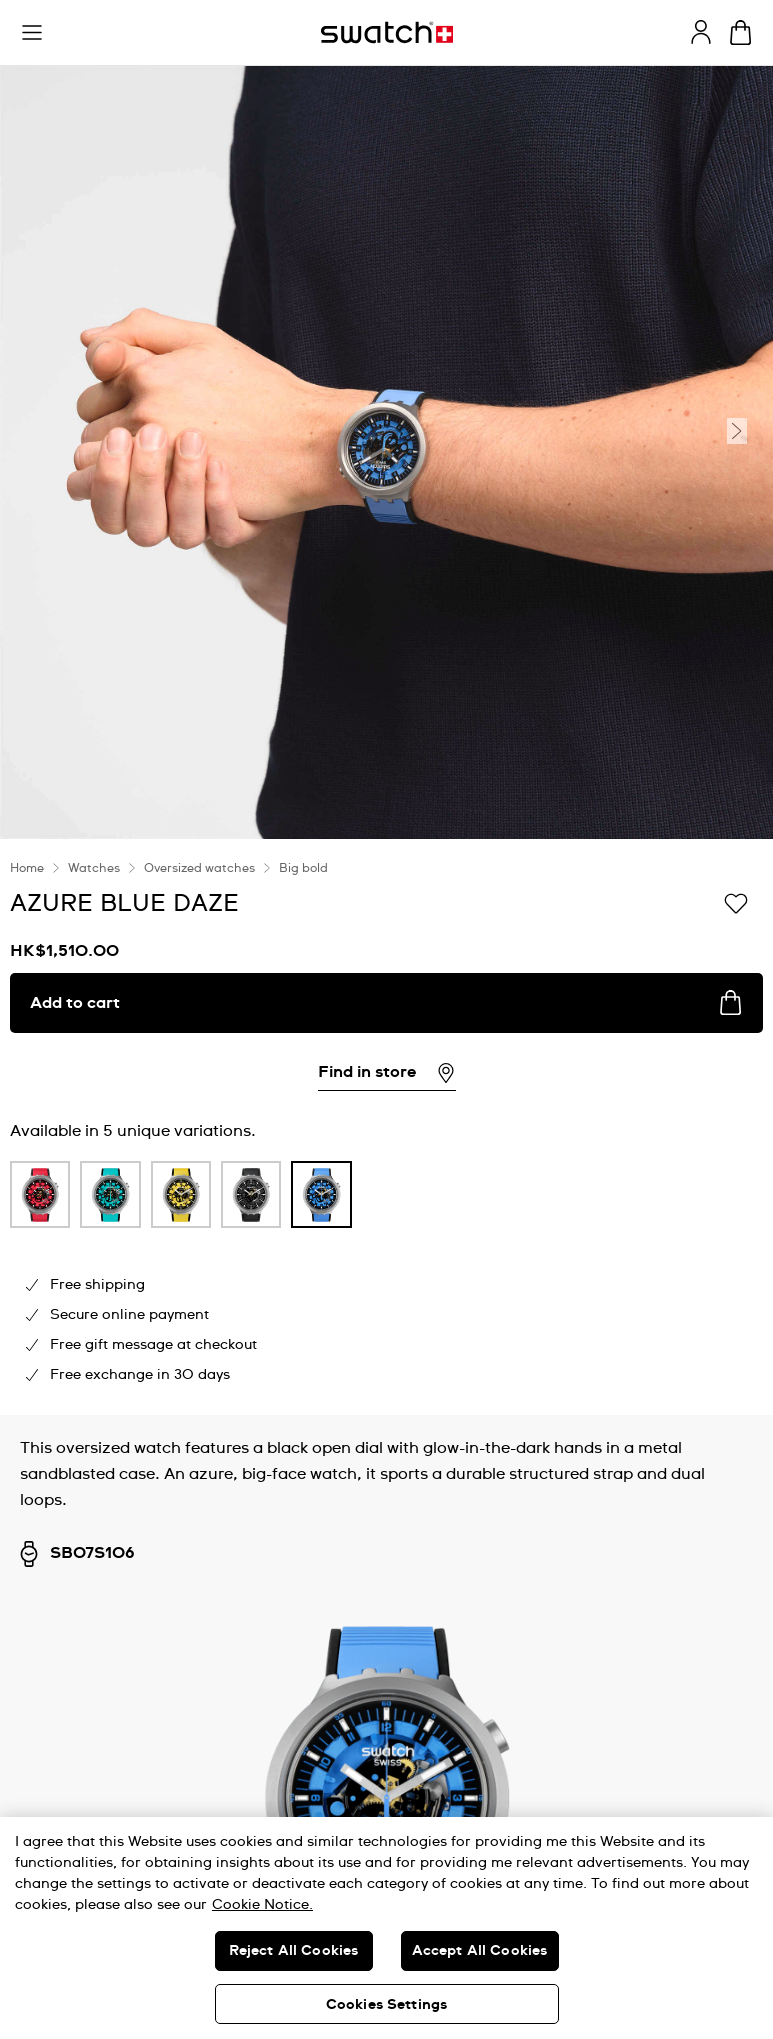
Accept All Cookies (480, 1951)
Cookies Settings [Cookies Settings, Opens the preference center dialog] (386, 2005)
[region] (386, 1928)
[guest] (701, 32)
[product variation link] (40, 1194)
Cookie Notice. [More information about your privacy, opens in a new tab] (262, 1905)
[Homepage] (387, 32)
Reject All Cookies (294, 1951)
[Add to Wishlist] (736, 902)
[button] (32, 33)
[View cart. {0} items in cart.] (740, 32)
